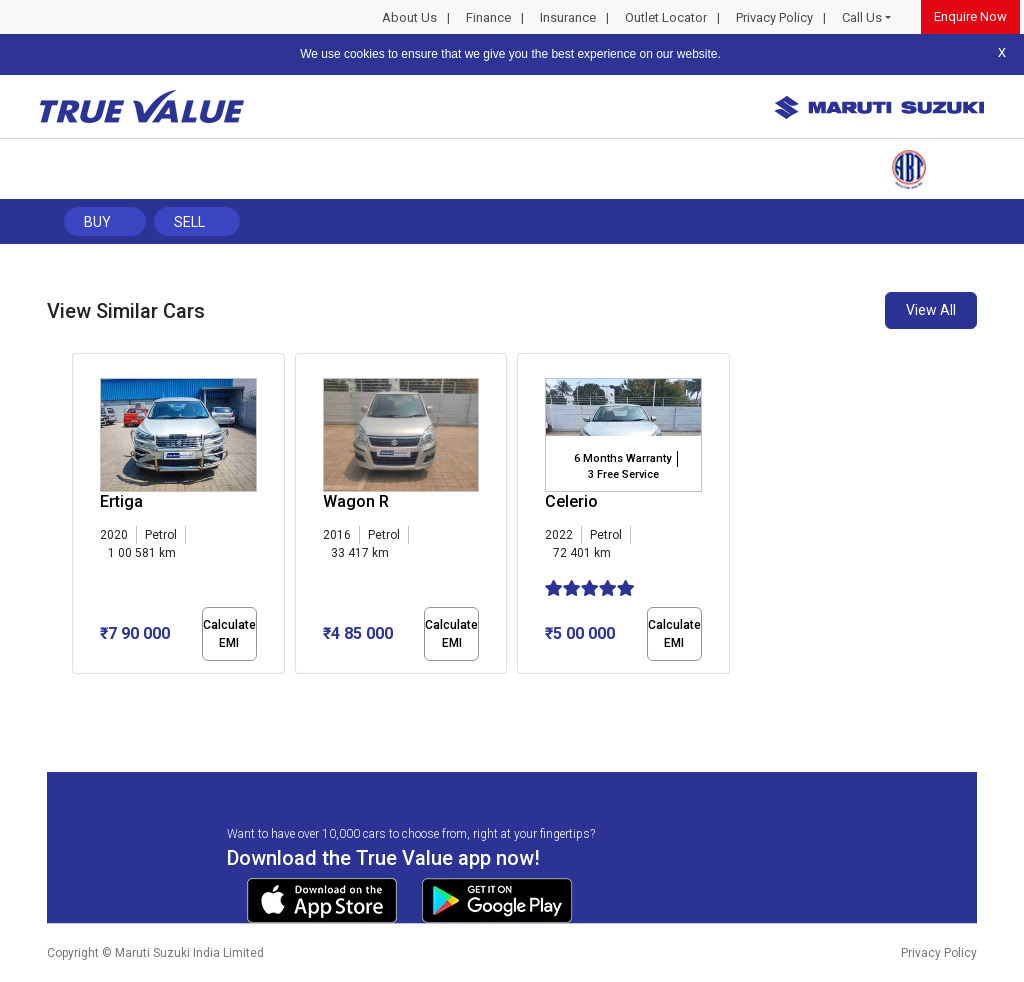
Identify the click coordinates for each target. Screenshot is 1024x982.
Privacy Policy (774, 17)
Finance (488, 17)
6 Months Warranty (622, 458)
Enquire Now (970, 16)
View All (931, 310)
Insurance (568, 17)
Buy (97, 222)
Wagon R (356, 501)
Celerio (571, 501)
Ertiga (121, 501)
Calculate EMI (229, 634)
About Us (409, 17)
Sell (189, 222)
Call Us (862, 17)
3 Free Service (623, 474)
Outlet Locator (666, 17)
